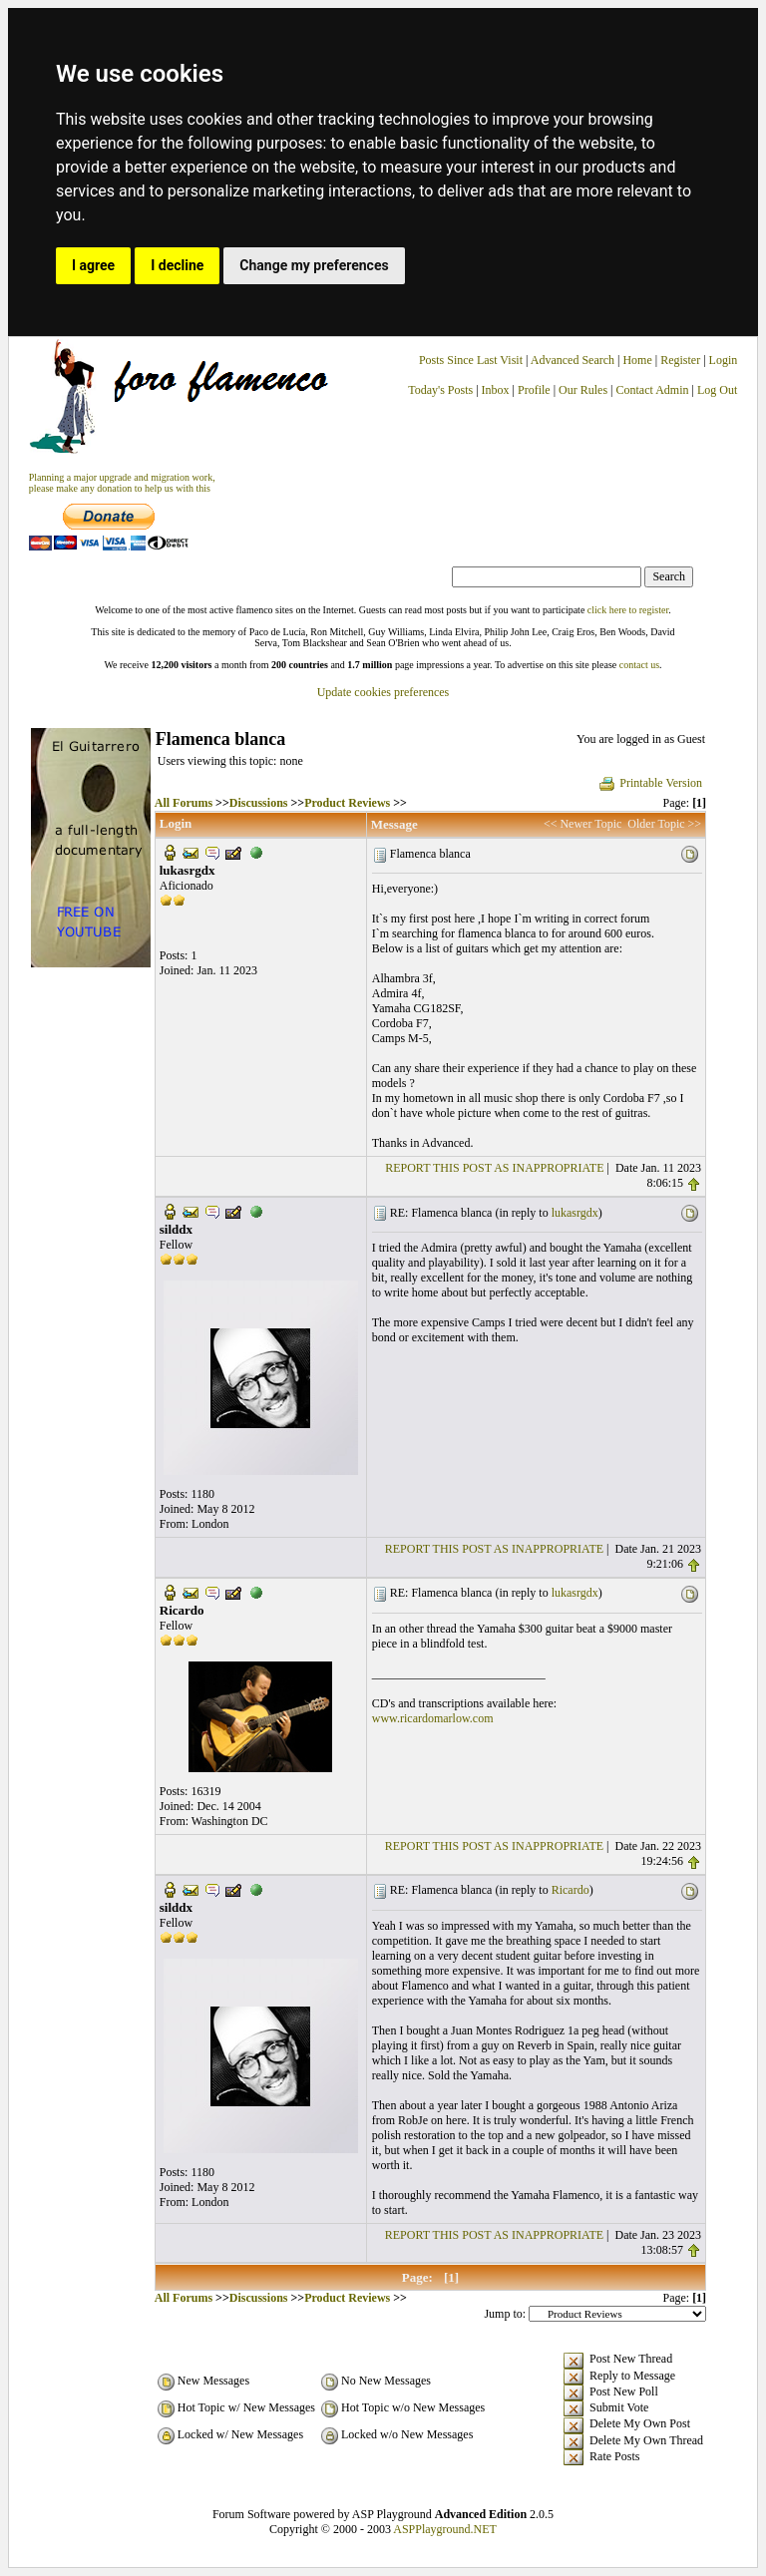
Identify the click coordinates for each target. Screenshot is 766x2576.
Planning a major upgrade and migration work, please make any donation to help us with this (122, 483)
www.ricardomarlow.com (433, 1718)
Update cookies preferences (383, 692)
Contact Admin (652, 390)
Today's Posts (440, 390)
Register (681, 360)
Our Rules (583, 390)
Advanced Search (572, 360)
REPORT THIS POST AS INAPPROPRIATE (494, 1168)
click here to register (627, 609)
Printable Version (649, 783)
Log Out (717, 390)
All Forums (183, 803)
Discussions (258, 803)
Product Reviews (347, 803)
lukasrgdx (575, 1213)
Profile (534, 390)
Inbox (496, 390)
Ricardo (570, 1890)
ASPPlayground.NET (445, 2529)
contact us (639, 664)
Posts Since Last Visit (471, 360)
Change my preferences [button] (313, 265)
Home (636, 360)
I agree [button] (93, 265)
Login (723, 360)
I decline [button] (177, 265)
